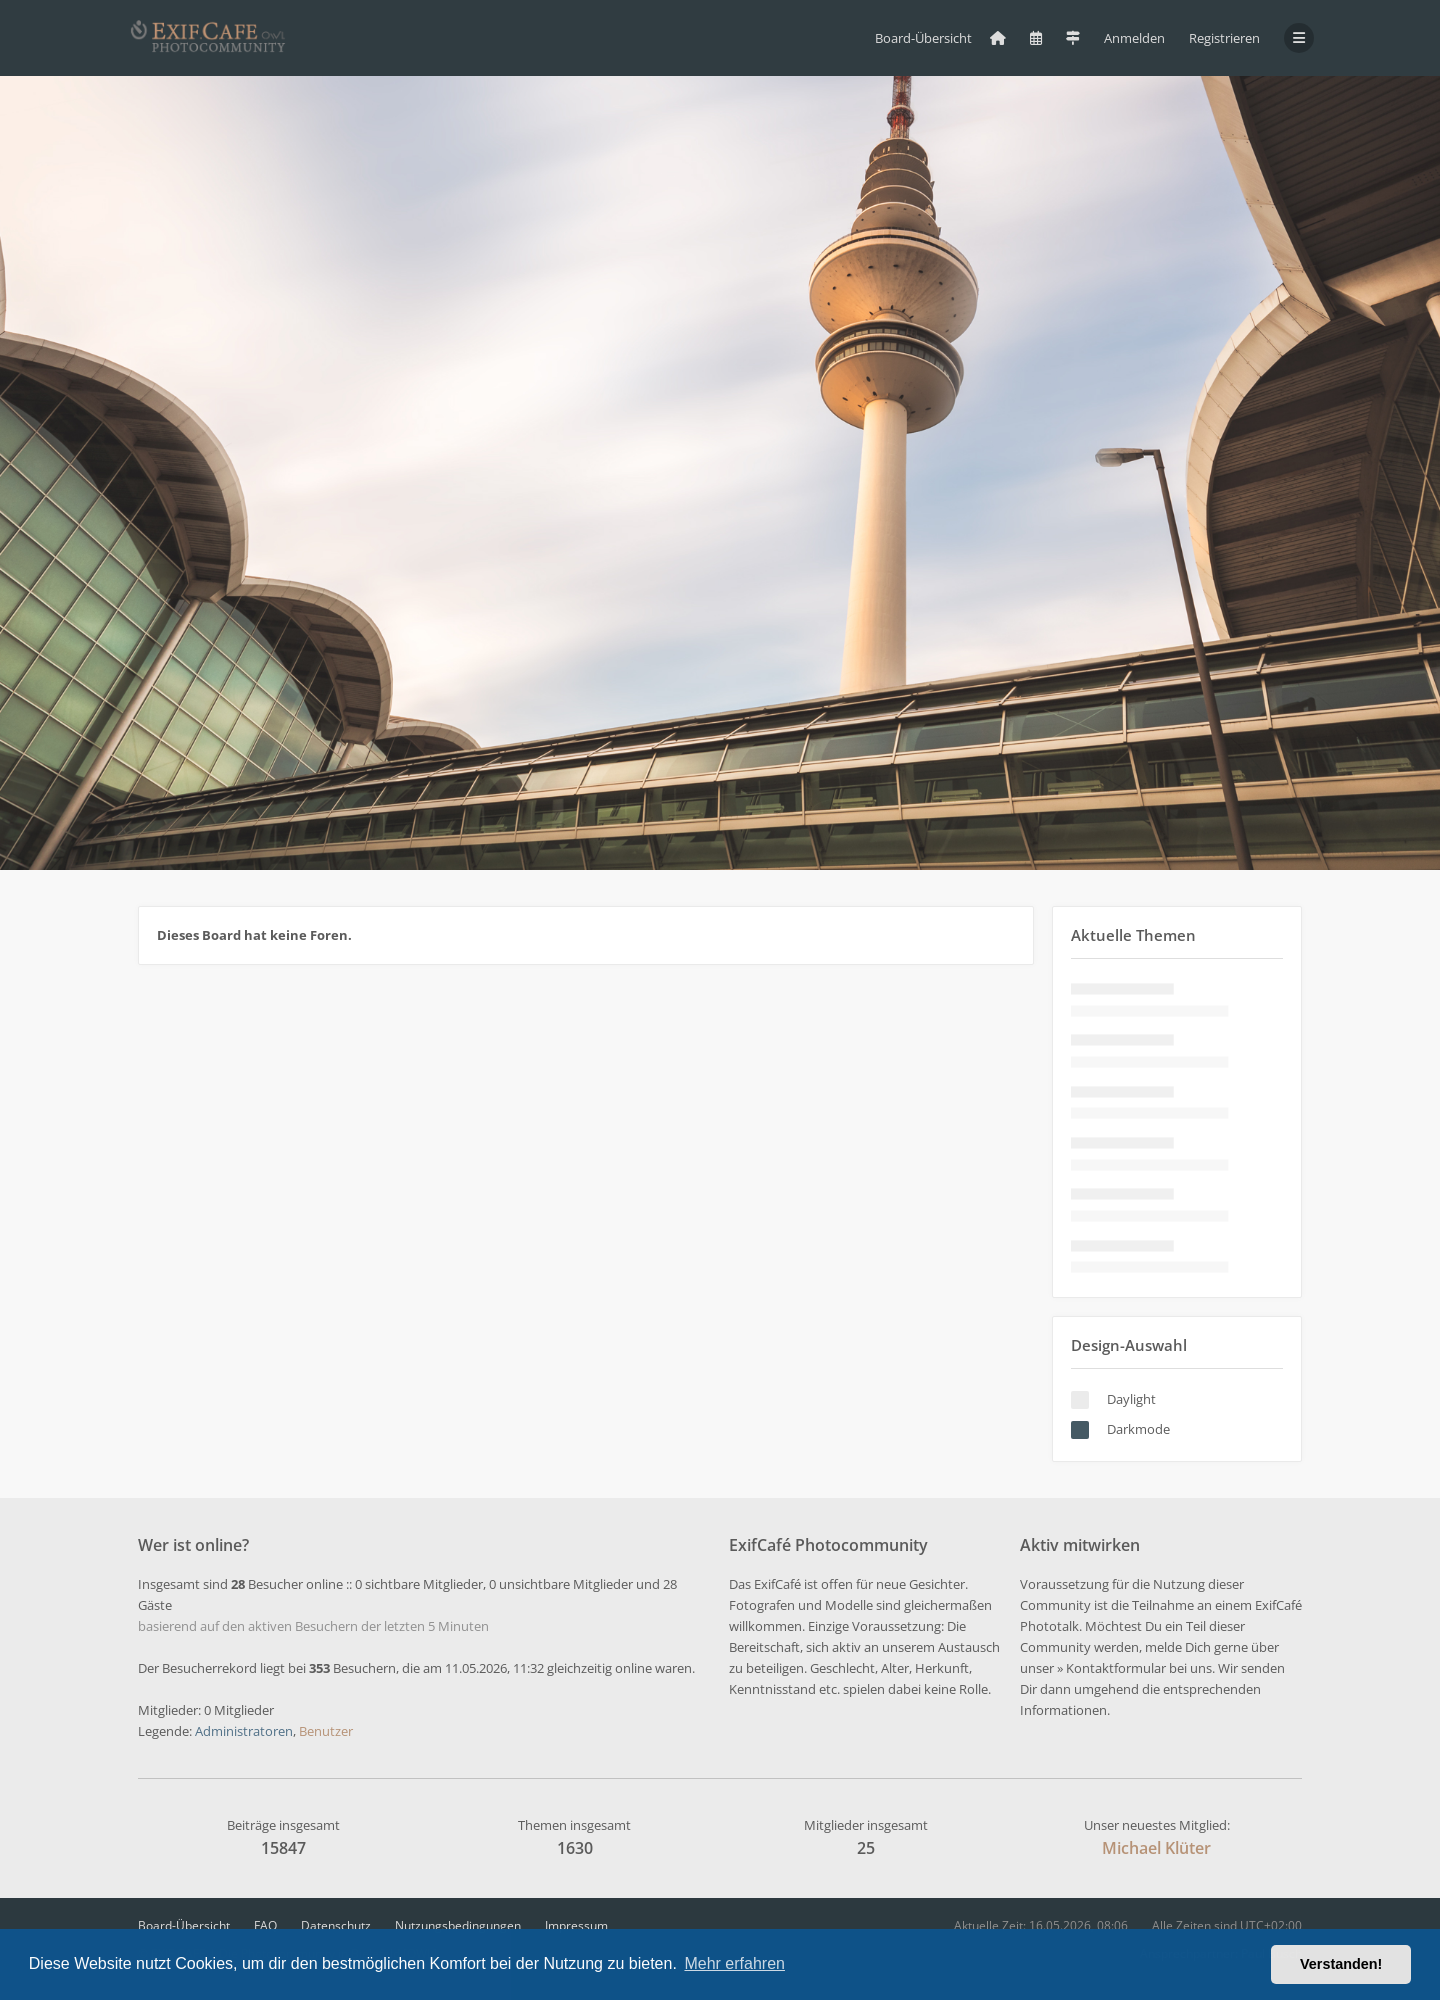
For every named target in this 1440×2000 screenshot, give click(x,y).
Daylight (1131, 1399)
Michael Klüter (1156, 1848)
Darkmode (1138, 1429)
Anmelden (1134, 38)
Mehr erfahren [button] (734, 1963)
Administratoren (244, 1731)
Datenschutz (336, 1925)
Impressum (576, 1925)
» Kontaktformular (1111, 1668)
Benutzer (326, 1731)
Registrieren (1224, 38)
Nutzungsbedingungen (458, 1925)
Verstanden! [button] (1341, 1964)
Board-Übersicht (184, 1925)
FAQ (265, 1925)
